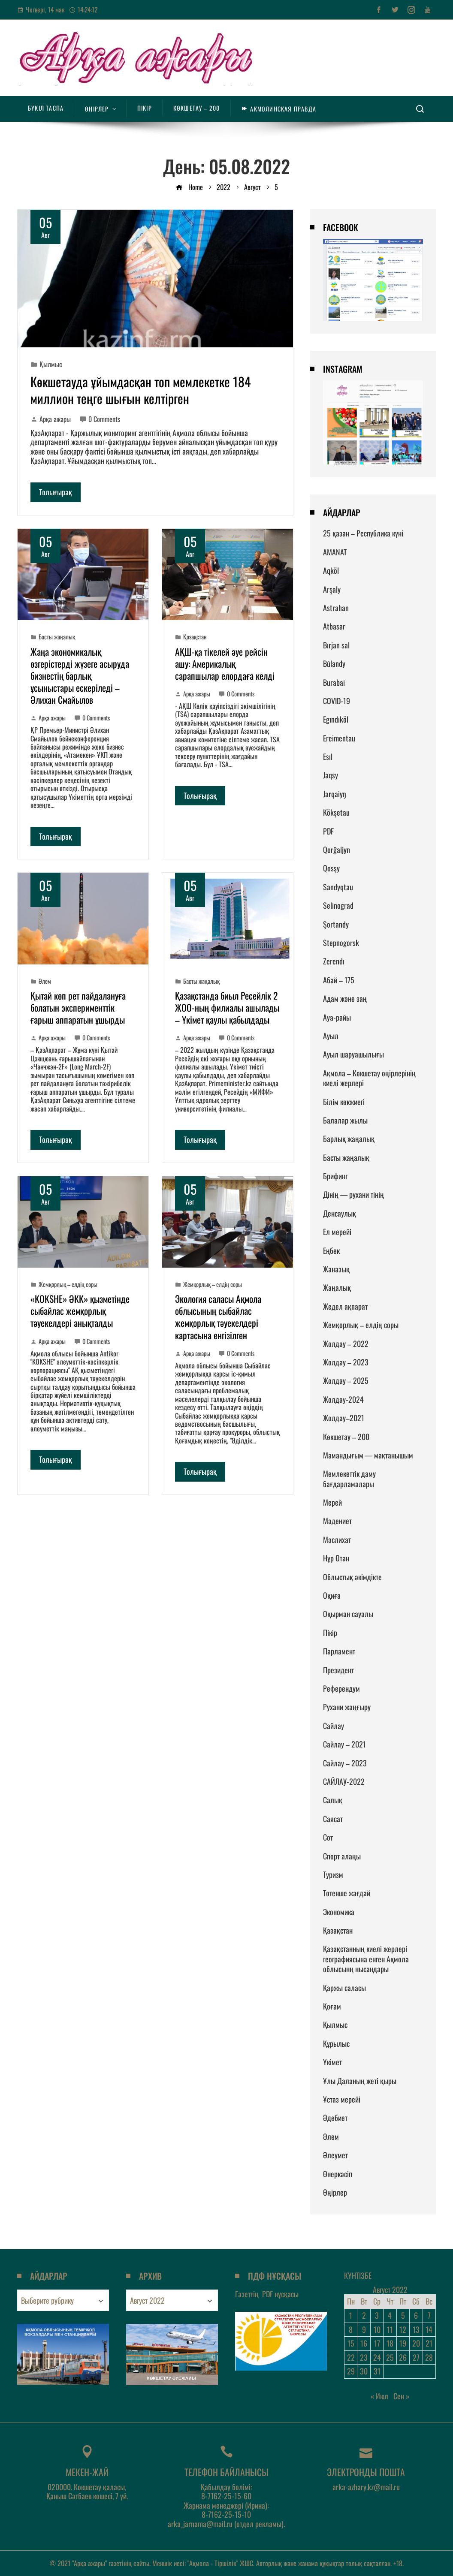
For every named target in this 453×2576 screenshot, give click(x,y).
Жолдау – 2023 (345, 1362)
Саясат (333, 1818)
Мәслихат (337, 1539)
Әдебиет (335, 2117)
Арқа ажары (50, 419)
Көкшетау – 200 (346, 1436)
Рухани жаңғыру (347, 1706)
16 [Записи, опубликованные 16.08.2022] (363, 2343)
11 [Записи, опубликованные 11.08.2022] (390, 2329)
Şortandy (336, 924)
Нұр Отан (336, 1558)
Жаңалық (337, 1287)
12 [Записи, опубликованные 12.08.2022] (402, 2329)
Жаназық (336, 1268)
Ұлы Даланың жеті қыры (359, 2080)
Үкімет (332, 2061)
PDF (328, 831)
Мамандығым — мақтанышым (368, 1455)
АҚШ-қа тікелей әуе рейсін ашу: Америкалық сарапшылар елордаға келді (225, 663)
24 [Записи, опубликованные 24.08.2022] (377, 2357)
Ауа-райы (337, 1017)
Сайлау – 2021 (344, 1744)
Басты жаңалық (57, 636)
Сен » (401, 2395)
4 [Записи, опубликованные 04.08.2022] (390, 2315)
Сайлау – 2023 (345, 1763)
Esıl (327, 756)
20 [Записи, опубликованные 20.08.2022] (416, 2343)
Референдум (341, 1688)
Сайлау (333, 1725)
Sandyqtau (338, 886)
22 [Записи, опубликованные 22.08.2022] (351, 2357)
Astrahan (336, 607)
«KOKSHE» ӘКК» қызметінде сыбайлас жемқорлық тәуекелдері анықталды (80, 1310)
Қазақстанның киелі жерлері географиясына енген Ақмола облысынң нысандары (366, 1958)
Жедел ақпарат (345, 1306)
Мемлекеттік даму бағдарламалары (349, 1478)
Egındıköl (335, 719)
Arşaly (332, 589)
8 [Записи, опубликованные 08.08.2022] (351, 2329)
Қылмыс (50, 364)
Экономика (338, 1911)
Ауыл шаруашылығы (353, 1054)
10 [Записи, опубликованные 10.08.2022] (377, 2329)
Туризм (333, 1874)
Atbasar (334, 626)
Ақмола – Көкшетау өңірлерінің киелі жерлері (369, 1077)
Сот (328, 1837)
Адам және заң (345, 998)
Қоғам (332, 2006)
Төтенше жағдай (346, 1892)
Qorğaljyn (336, 849)
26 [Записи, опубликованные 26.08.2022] (403, 2357)
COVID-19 (336, 700)
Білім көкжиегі (344, 1101)
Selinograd (338, 905)
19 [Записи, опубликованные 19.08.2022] (402, 2343)
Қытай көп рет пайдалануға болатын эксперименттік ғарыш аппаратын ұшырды (78, 1007)
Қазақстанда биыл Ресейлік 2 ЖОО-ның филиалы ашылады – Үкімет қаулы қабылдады (227, 1007)
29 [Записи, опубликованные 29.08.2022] (351, 2371)
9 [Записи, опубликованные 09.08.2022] (364, 2329)
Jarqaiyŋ (334, 793)
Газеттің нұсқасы (267, 2293)
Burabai (334, 682)
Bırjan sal (336, 645)
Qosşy (331, 868)
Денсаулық (339, 1213)
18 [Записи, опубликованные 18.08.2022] (390, 2343)
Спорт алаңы (342, 1856)
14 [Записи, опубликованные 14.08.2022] (429, 2329)
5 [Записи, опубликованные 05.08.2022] (403, 2315)
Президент (338, 1669)
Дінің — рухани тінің (353, 1194)
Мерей (332, 1502)
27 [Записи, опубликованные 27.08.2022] (416, 2357)
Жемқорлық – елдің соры (68, 1284)
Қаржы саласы (344, 1987)
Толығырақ (55, 491)
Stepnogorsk (341, 942)
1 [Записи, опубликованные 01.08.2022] (350, 2315)
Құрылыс (336, 2043)
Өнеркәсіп (337, 2173)
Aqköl (331, 570)
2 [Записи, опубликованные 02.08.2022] (364, 2315)
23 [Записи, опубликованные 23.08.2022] (364, 2357)
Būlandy (334, 663)
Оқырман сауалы (348, 1613)
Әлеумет (335, 2154)
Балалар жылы (345, 1120)
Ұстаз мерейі (341, 2099)
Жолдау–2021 (343, 1417)
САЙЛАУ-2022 (344, 1781)
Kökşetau (336, 812)
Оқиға (332, 1595)
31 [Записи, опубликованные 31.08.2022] (377, 2371)
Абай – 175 (338, 979)
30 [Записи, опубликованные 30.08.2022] (364, 2371)
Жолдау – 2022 (345, 1343)
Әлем (45, 980)
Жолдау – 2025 (345, 1380)
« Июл (379, 2395)
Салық (332, 1799)
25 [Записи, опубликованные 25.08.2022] (390, 2357)
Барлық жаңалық (348, 1138)
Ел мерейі (337, 1231)
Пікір (330, 1632)
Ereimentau (339, 738)
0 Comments (99, 419)
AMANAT (335, 551)
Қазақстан (195, 636)
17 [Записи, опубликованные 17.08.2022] (377, 2343)
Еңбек (331, 1250)
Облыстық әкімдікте (352, 1576)
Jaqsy (330, 774)
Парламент (339, 1651)
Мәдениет (337, 1520)
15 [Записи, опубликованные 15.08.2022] (350, 2343)
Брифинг (335, 1175)
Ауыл (330, 1035)
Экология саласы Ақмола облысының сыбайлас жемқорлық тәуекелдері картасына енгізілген (218, 1316)
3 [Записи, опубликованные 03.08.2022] (377, 2315)
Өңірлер (335, 2192)
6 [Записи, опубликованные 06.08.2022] (416, 2315)
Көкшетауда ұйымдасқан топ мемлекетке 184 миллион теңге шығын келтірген (140, 390)
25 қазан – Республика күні (363, 533)
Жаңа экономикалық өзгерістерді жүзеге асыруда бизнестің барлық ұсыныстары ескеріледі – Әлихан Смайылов (79, 675)
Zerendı (333, 961)
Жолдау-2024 (343, 1399)
